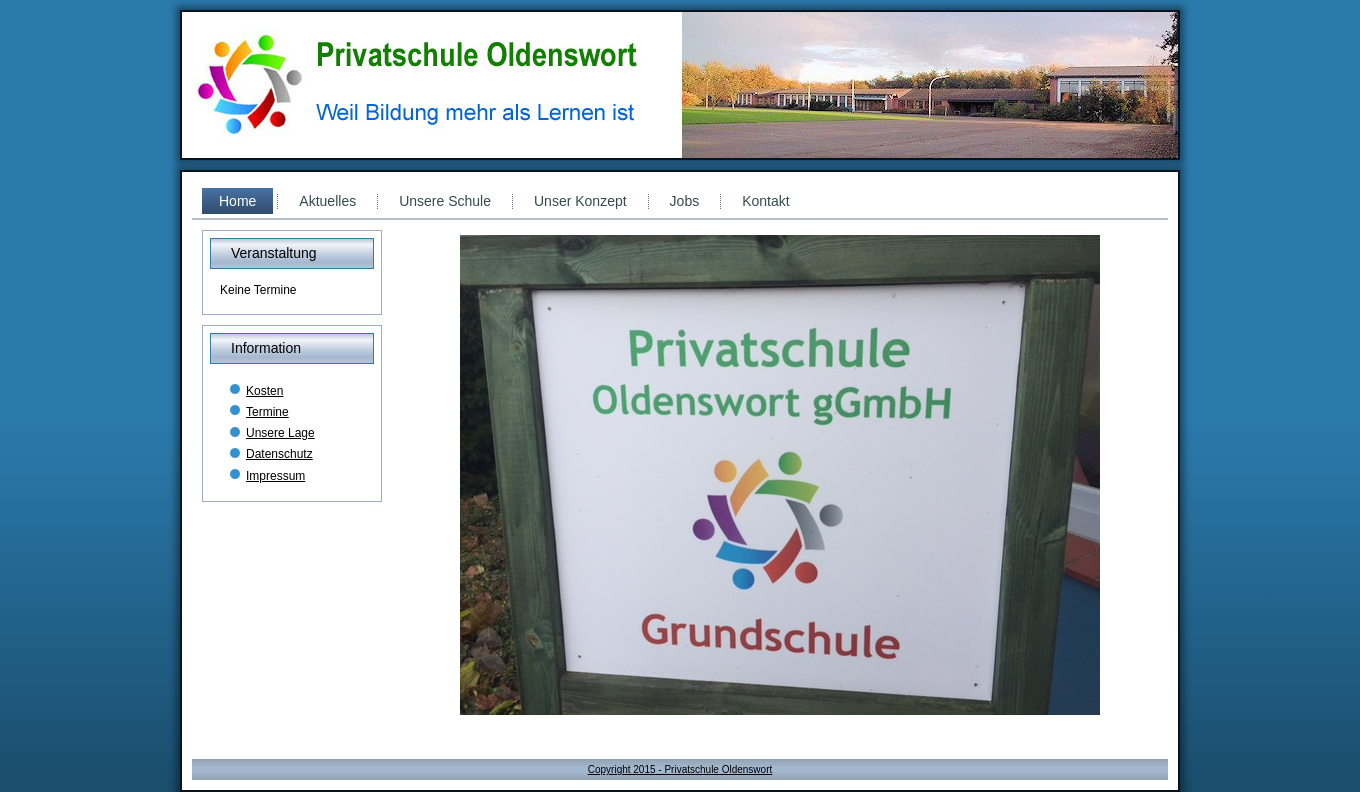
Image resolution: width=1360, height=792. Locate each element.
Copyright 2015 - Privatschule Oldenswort (680, 769)
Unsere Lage (280, 433)
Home (237, 201)
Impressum (275, 476)
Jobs (685, 201)
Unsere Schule (445, 201)
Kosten (264, 391)
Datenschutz (279, 454)
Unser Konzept (580, 201)
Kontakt (765, 201)
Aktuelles (327, 201)
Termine (267, 412)
